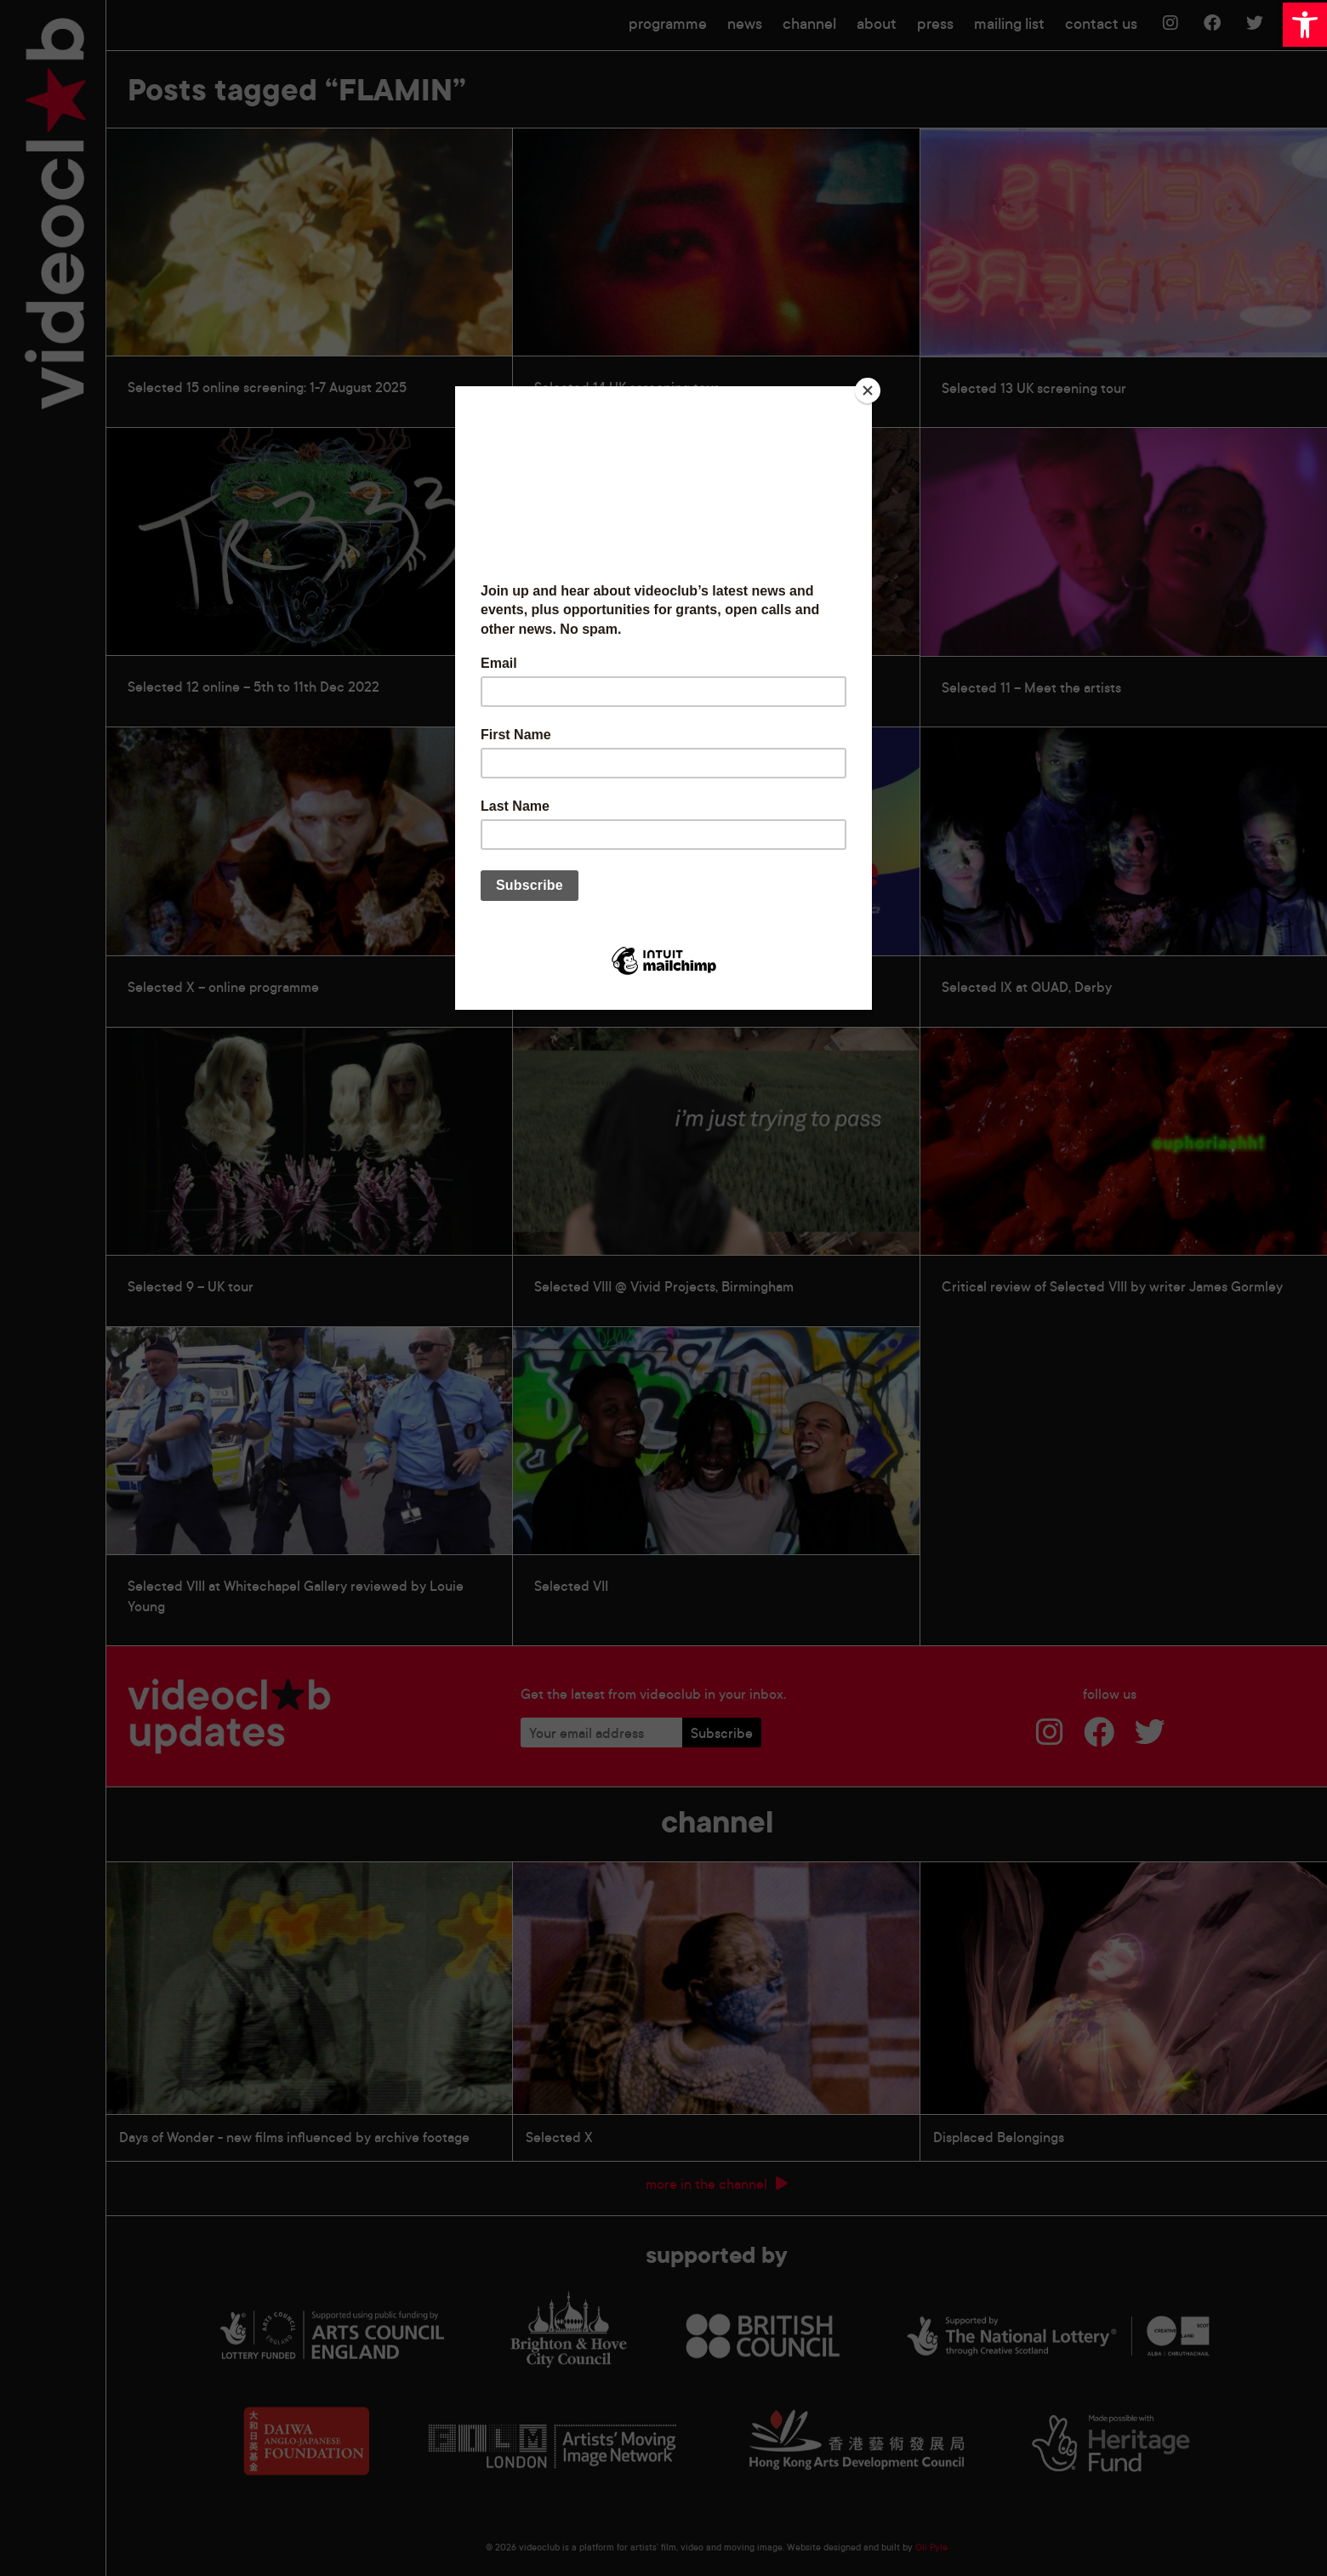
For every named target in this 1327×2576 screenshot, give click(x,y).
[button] (1305, 25)
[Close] (867, 390)
